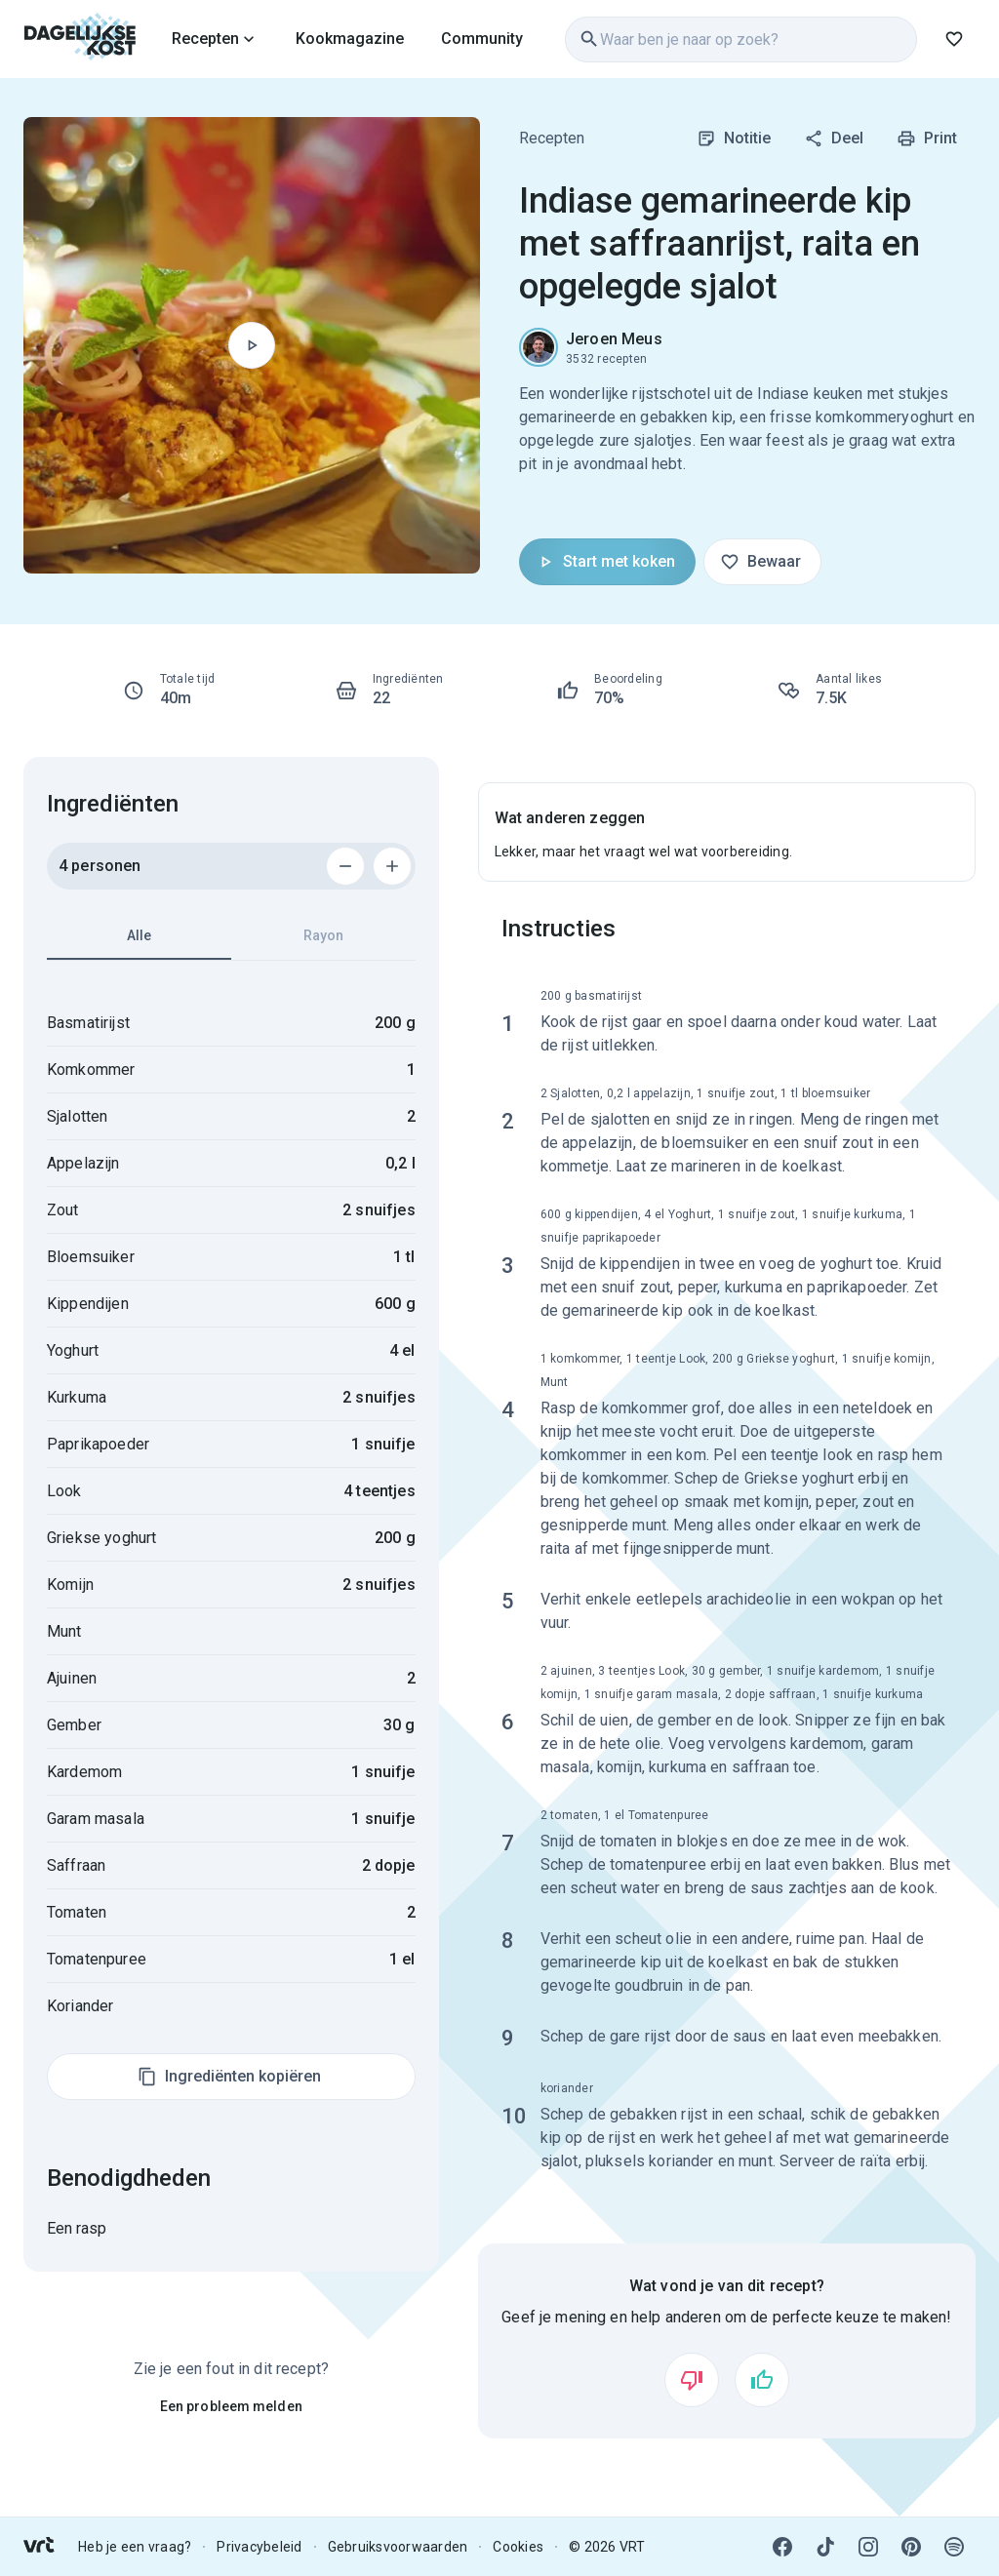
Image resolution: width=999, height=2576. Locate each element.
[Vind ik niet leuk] (691, 2380)
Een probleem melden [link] (231, 2406)
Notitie (734, 138)
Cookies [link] (518, 2547)
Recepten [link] (551, 138)
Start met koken (605, 562)
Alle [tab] (139, 944)
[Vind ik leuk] (762, 2380)
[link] (80, 39)
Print (927, 138)
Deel (833, 138)
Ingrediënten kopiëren (229, 2076)
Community (482, 38)
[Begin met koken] (251, 345)
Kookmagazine (350, 38)
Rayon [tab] (323, 935)
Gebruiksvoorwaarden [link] (398, 2547)
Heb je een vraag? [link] (134, 2547)
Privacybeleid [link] (259, 2547)
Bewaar (760, 562)
